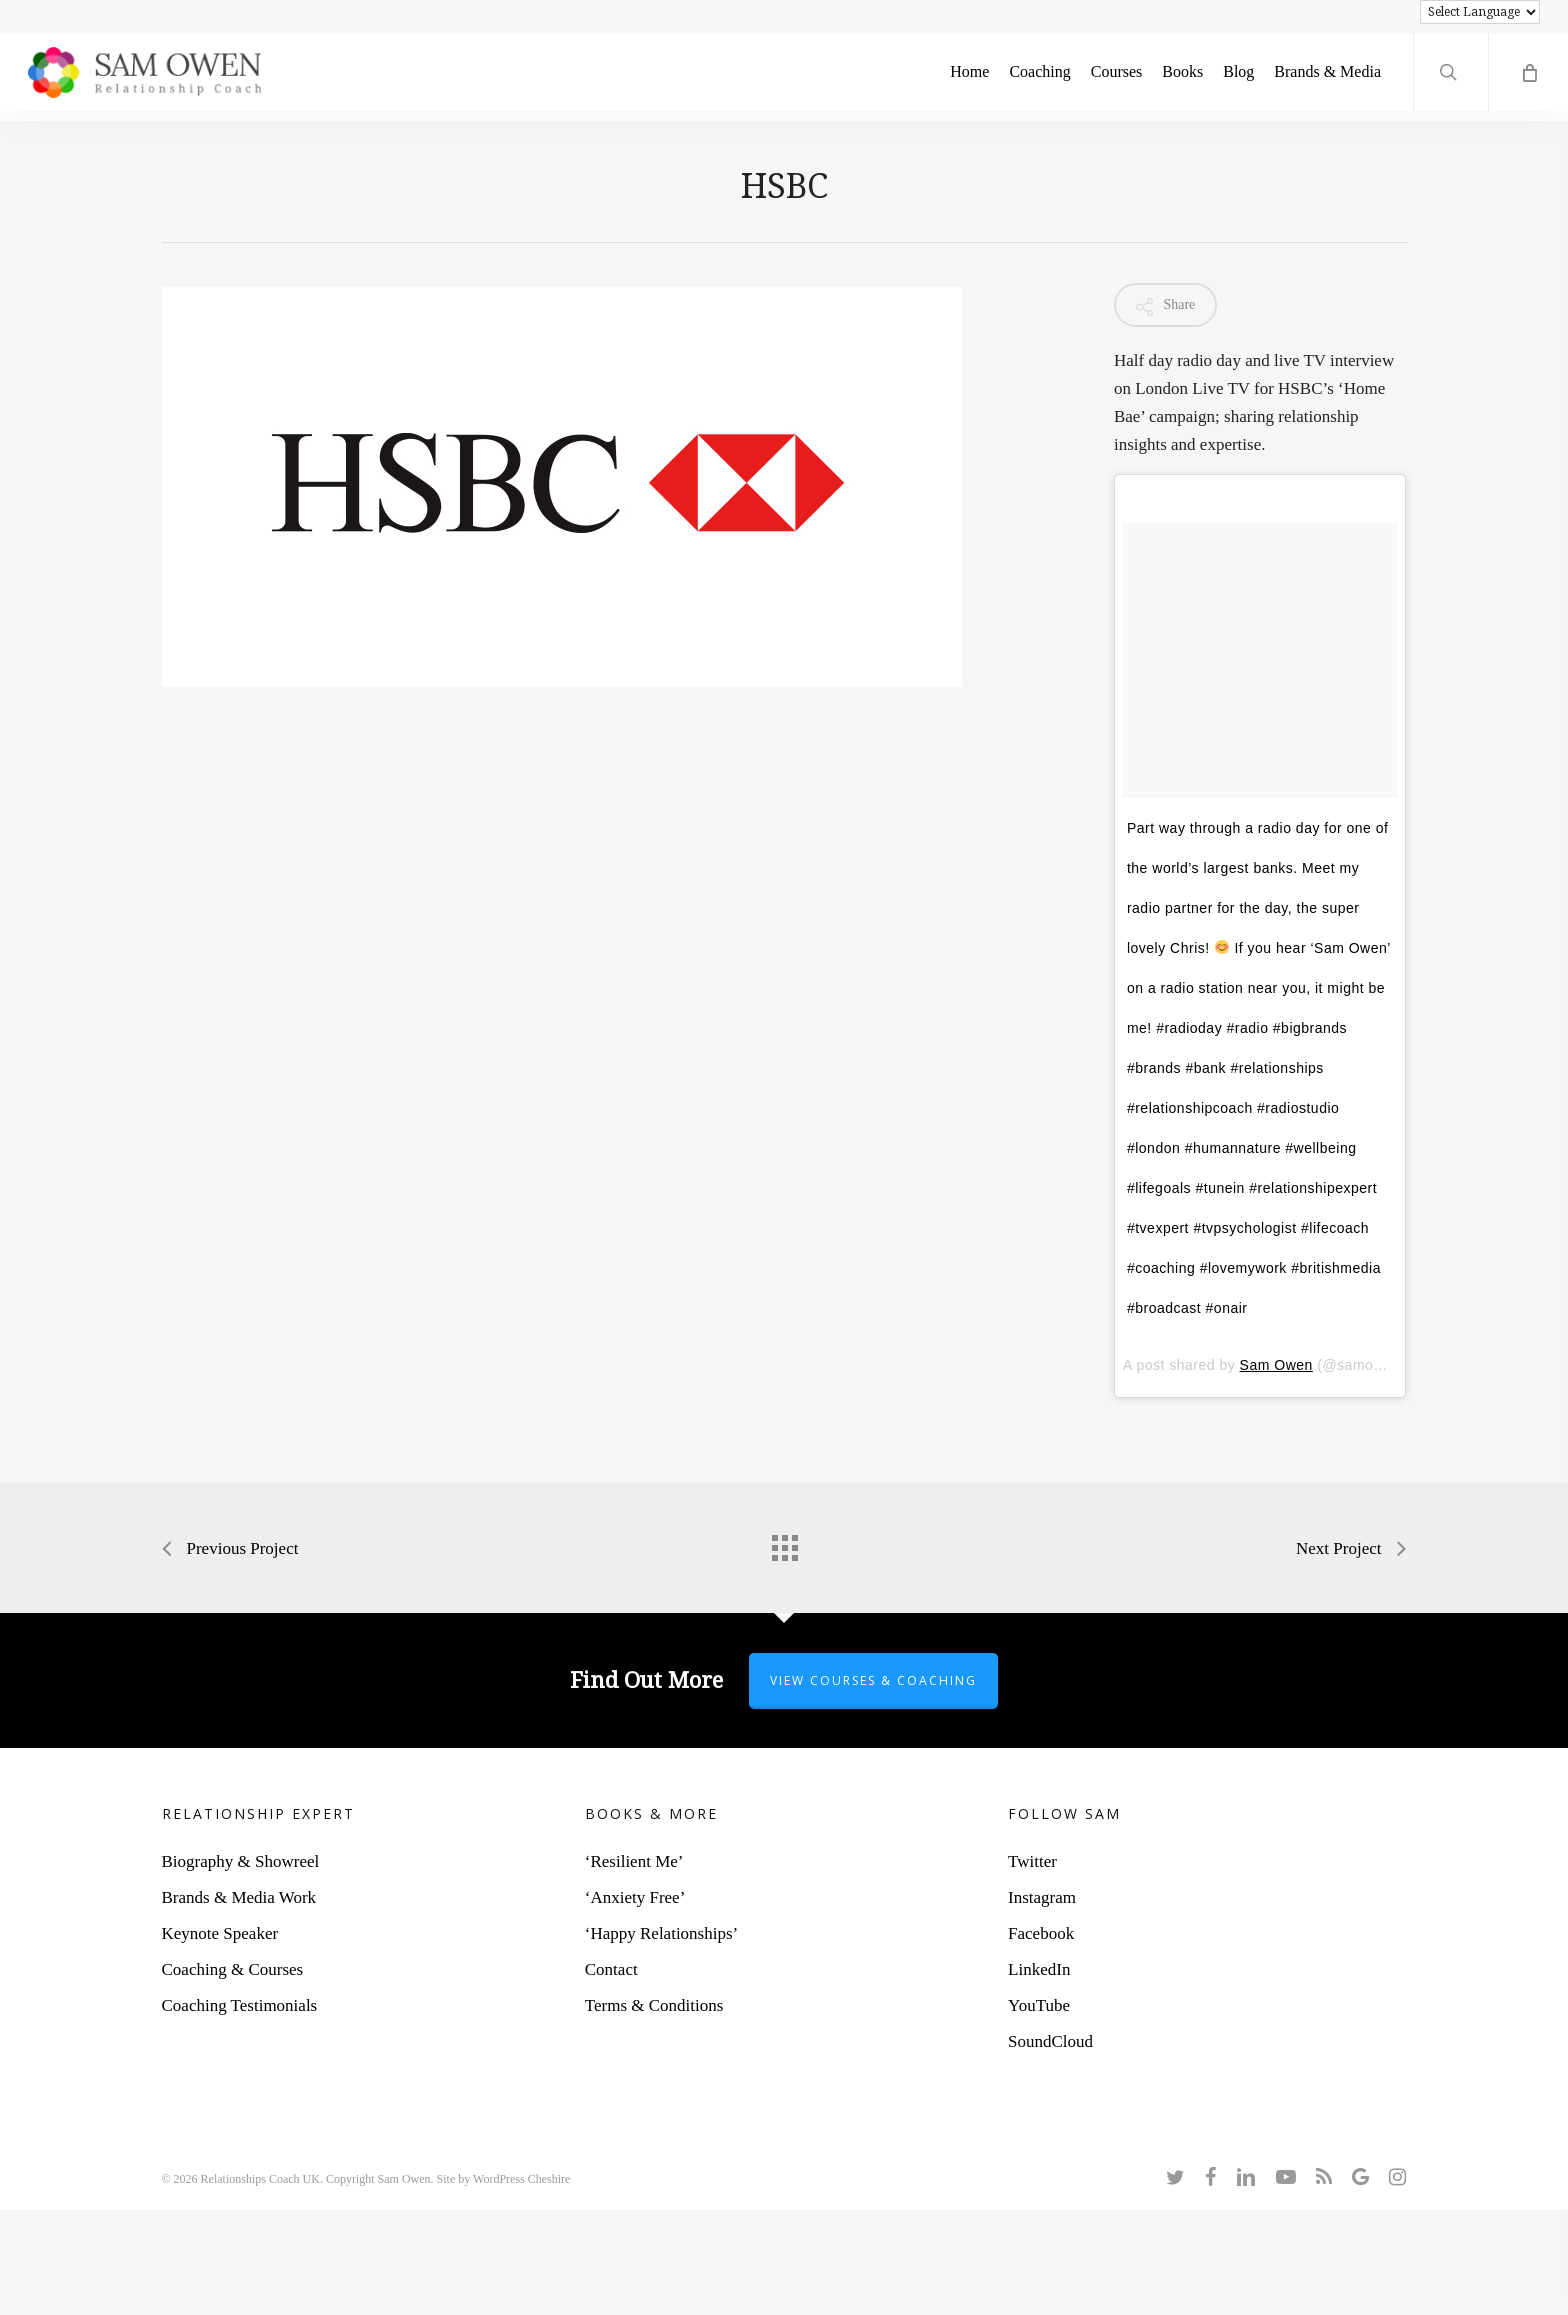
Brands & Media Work (239, 1897)
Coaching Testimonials (240, 2005)
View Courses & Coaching (873, 1680)
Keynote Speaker (220, 1933)
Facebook (1041, 1933)
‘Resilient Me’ (634, 1861)
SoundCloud (1050, 2041)
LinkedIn (1039, 1969)
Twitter (1032, 1861)
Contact (611, 1969)
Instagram (1042, 1897)
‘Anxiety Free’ (635, 1897)
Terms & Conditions (654, 2005)
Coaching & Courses (233, 1969)
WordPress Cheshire (521, 2179)
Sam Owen (1276, 1365)
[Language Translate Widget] (1480, 12)
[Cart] (1528, 77)
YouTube (1039, 2005)
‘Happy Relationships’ (661, 1933)
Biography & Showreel (241, 1861)
